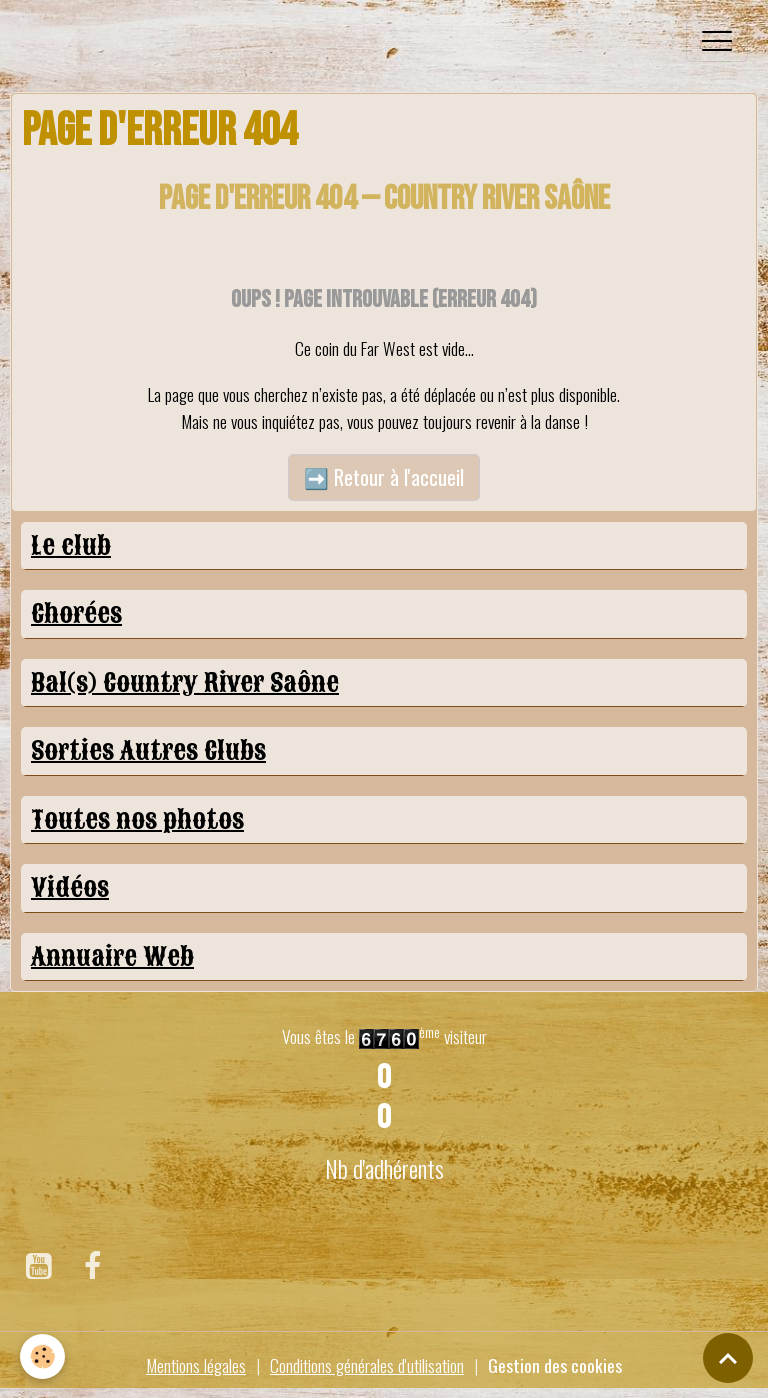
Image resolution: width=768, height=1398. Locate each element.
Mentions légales (196, 1365)
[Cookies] (42, 1356)
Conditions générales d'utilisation (367, 1365)
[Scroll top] (728, 1358)
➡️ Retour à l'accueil (384, 477)
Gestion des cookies (555, 1365)
